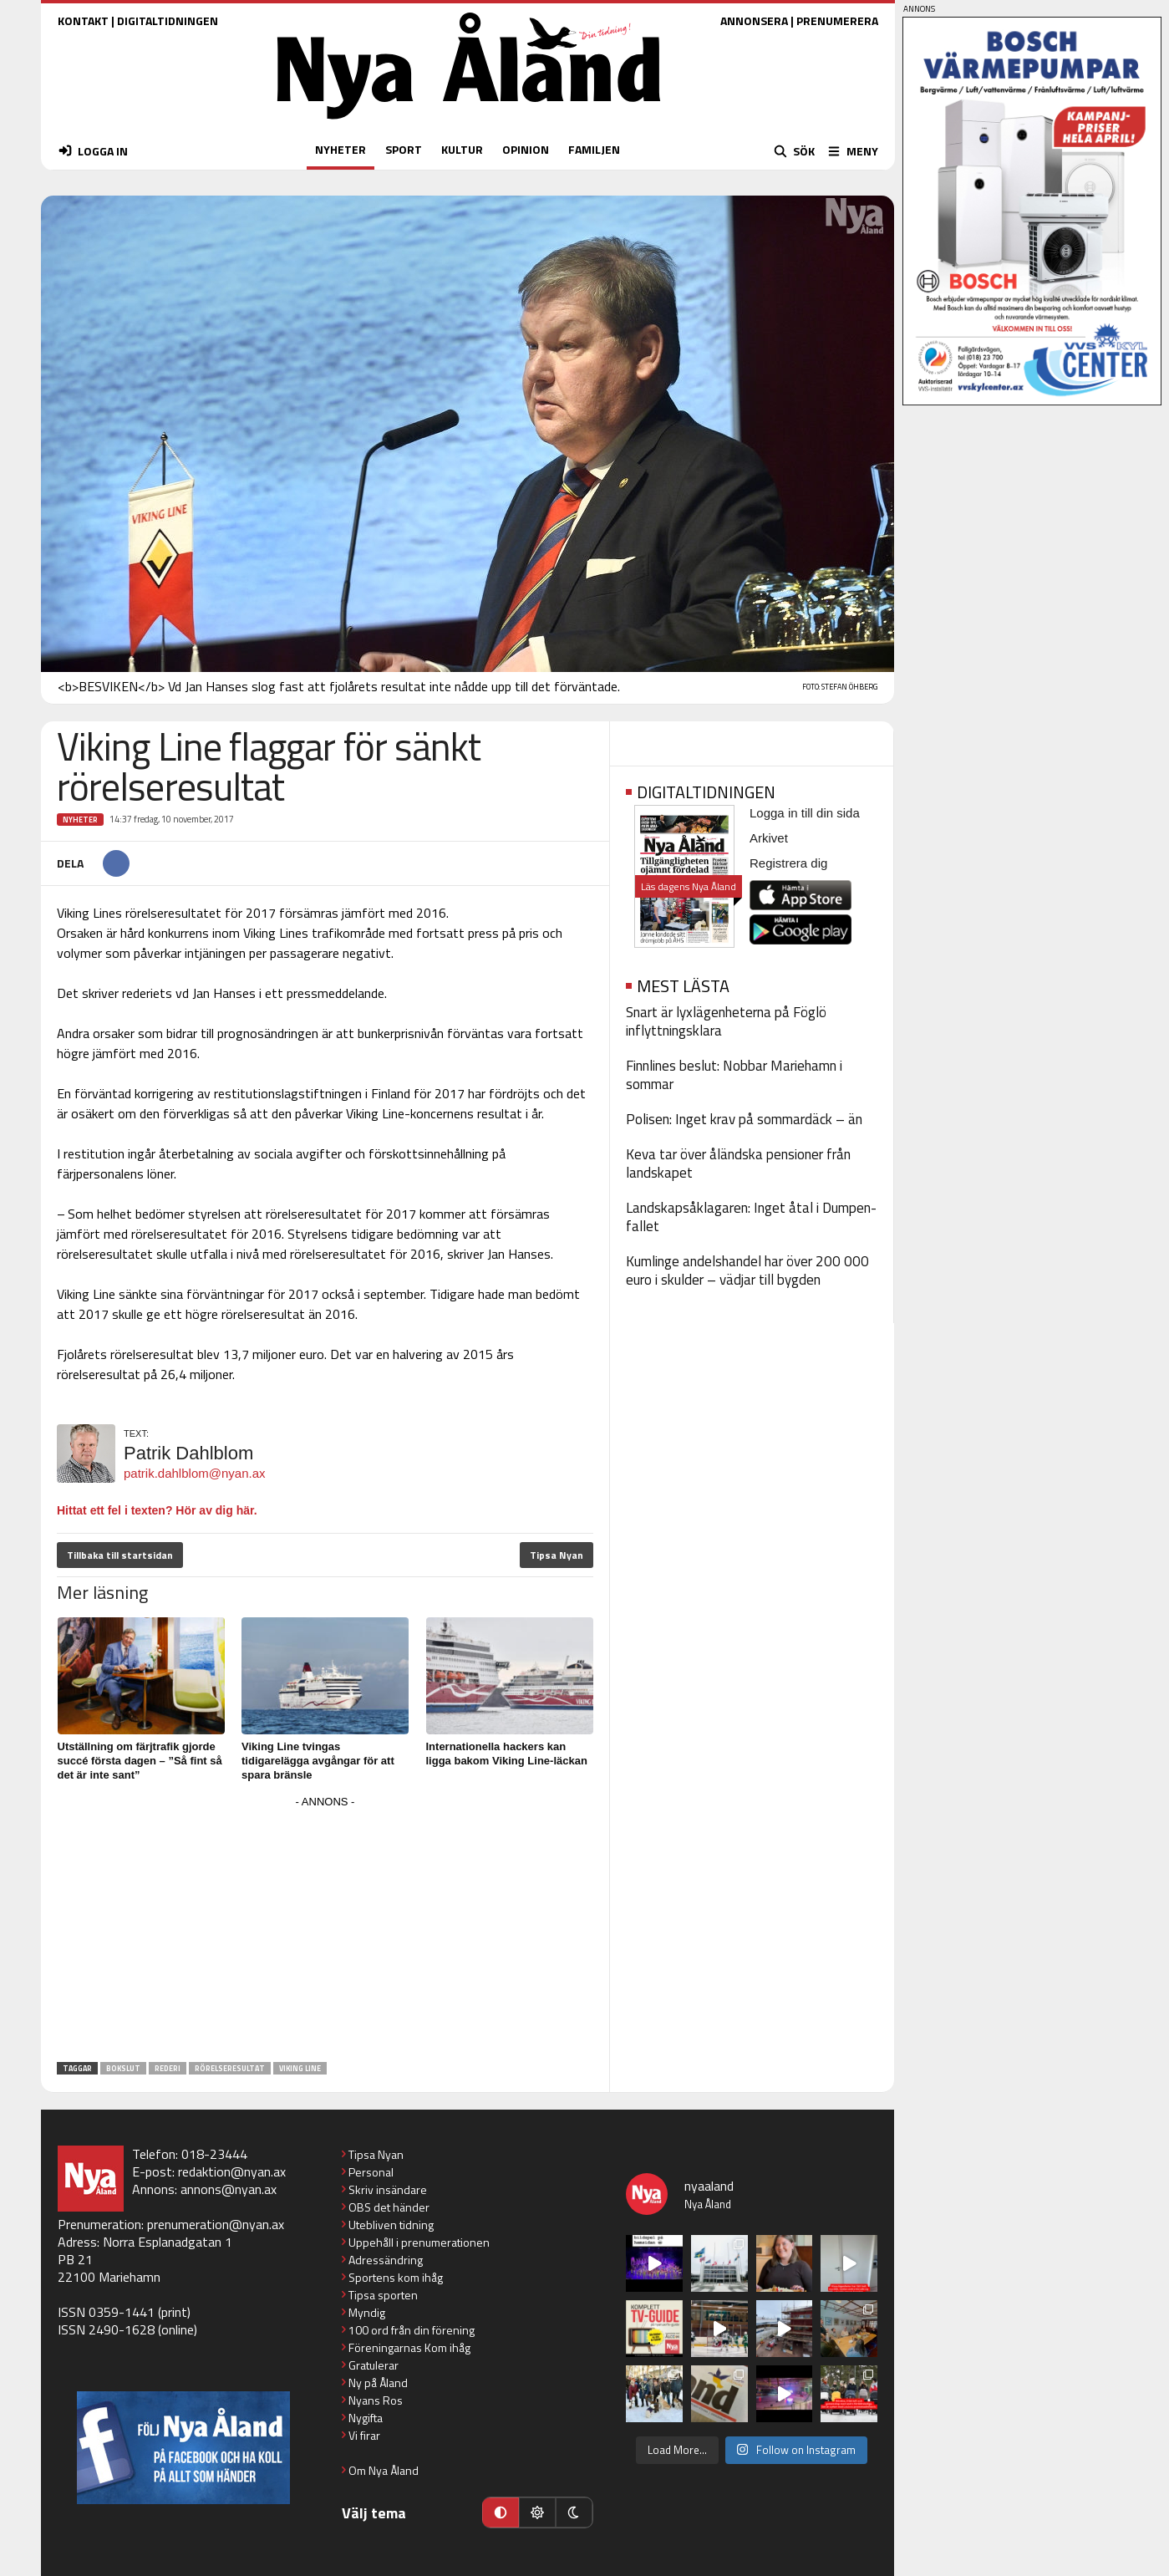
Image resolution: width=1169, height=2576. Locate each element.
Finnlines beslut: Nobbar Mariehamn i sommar (734, 1075)
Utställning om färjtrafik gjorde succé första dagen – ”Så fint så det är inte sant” (140, 1760)
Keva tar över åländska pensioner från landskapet (738, 1163)
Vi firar (364, 2435)
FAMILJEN (594, 149)
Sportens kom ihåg (395, 2277)
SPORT (403, 149)
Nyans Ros (375, 2400)
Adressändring (385, 2259)
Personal (371, 2172)
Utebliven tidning (391, 2224)
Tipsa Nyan (556, 1555)
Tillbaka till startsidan (120, 1555)
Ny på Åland (378, 2382)
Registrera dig (788, 863)
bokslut (123, 2068)
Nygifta (365, 2417)
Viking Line (300, 2068)
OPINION (525, 149)
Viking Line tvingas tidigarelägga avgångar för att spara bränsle (317, 1760)
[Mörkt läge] (574, 2512)
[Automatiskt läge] (500, 2512)
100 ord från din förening (411, 2330)
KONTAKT (83, 20)
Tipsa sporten (383, 2295)
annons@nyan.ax (228, 2189)
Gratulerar (373, 2365)
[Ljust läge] (537, 2512)
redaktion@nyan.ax (232, 2171)
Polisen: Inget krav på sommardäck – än (744, 1119)
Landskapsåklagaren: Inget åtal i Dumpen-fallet (751, 1217)
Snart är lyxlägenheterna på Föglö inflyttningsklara (726, 1021)
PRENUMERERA (837, 20)
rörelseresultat (230, 2068)
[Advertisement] (325, 1930)
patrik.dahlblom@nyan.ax (194, 1473)
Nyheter (80, 819)
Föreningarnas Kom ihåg (409, 2347)
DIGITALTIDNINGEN (167, 20)
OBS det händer (388, 2207)
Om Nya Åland (383, 2470)
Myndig (366, 2312)
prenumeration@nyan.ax (215, 2224)
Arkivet (769, 838)
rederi (167, 2068)
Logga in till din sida (805, 813)
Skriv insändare (387, 2189)
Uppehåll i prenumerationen (419, 2242)
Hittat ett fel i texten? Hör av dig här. (157, 1510)
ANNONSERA (754, 20)
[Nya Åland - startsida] (469, 123)
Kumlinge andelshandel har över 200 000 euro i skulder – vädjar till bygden (747, 1270)
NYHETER (340, 149)
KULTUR (462, 149)
